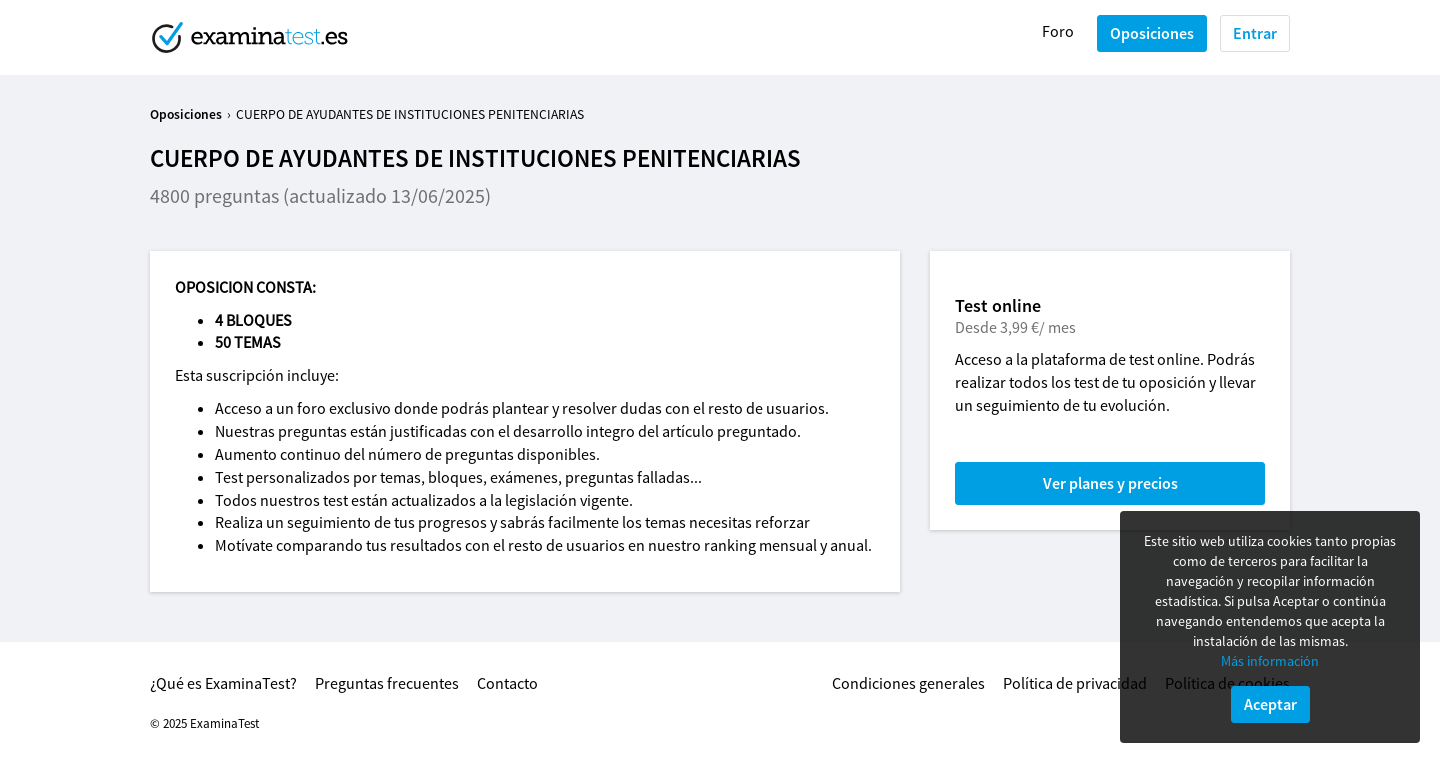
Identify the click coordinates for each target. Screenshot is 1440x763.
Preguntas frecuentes (387, 683)
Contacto (507, 683)
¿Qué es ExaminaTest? (223, 683)
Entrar (1255, 33)
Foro (1058, 31)
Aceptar (1270, 704)
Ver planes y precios (1110, 483)
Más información (1270, 661)
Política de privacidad (1075, 683)
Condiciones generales (908, 683)
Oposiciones (1152, 33)
